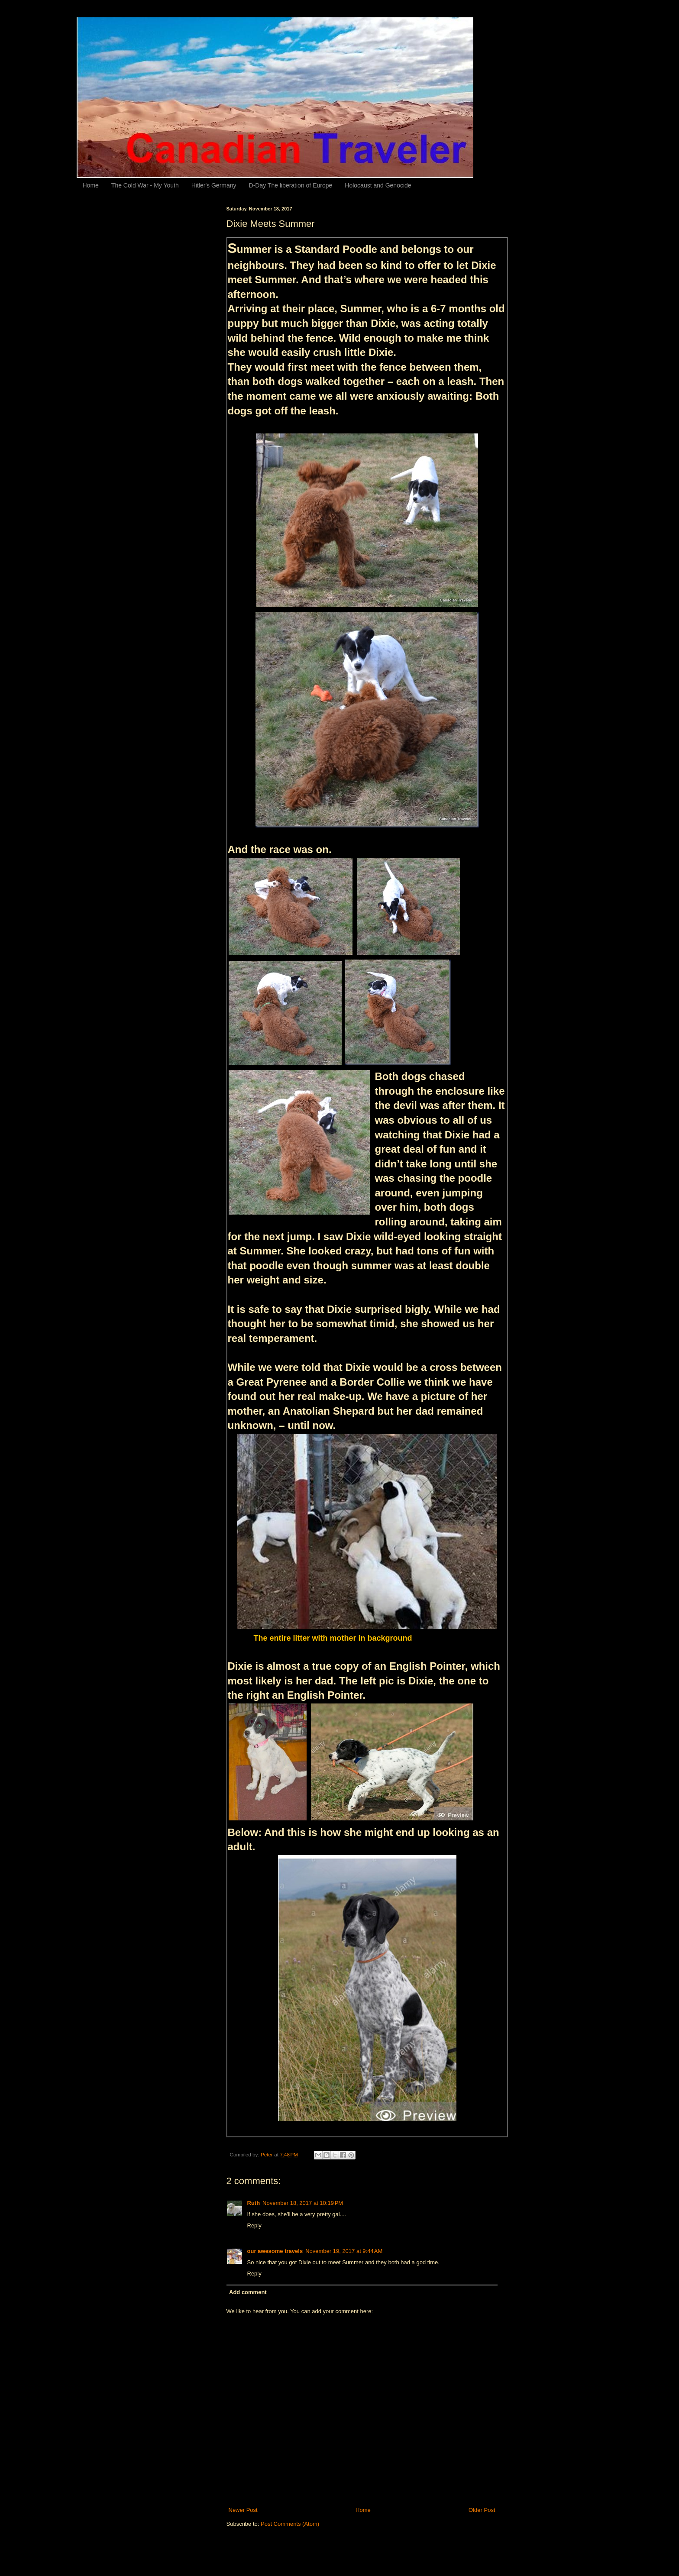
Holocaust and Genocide (378, 185)
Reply (254, 2225)
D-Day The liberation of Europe (291, 185)
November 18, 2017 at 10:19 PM (302, 2203)
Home (91, 185)
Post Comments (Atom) (290, 2524)
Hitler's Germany (213, 185)
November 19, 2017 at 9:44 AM (343, 2251)
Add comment (248, 2292)
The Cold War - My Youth (145, 185)
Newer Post (243, 2510)
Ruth (253, 2203)
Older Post (482, 2510)
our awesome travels (275, 2251)
